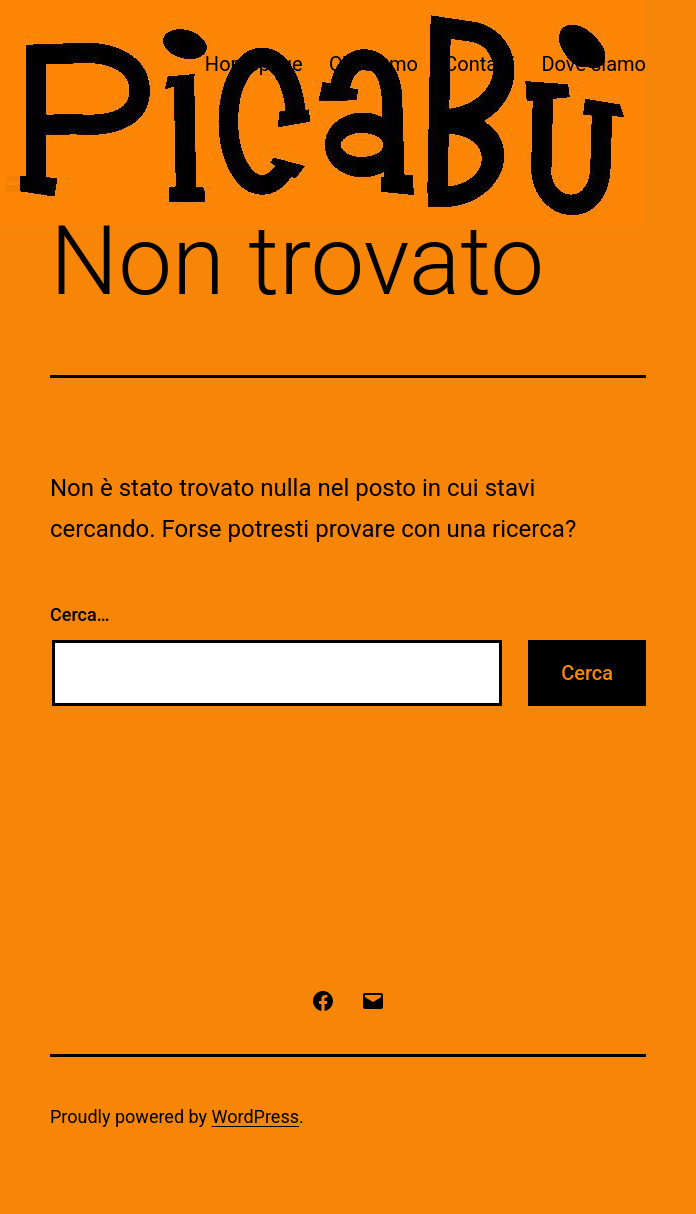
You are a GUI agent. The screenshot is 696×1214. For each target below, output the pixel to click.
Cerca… (79, 614)
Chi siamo (373, 64)
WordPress (255, 1116)
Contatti (479, 64)
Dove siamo (593, 64)
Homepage (254, 64)
